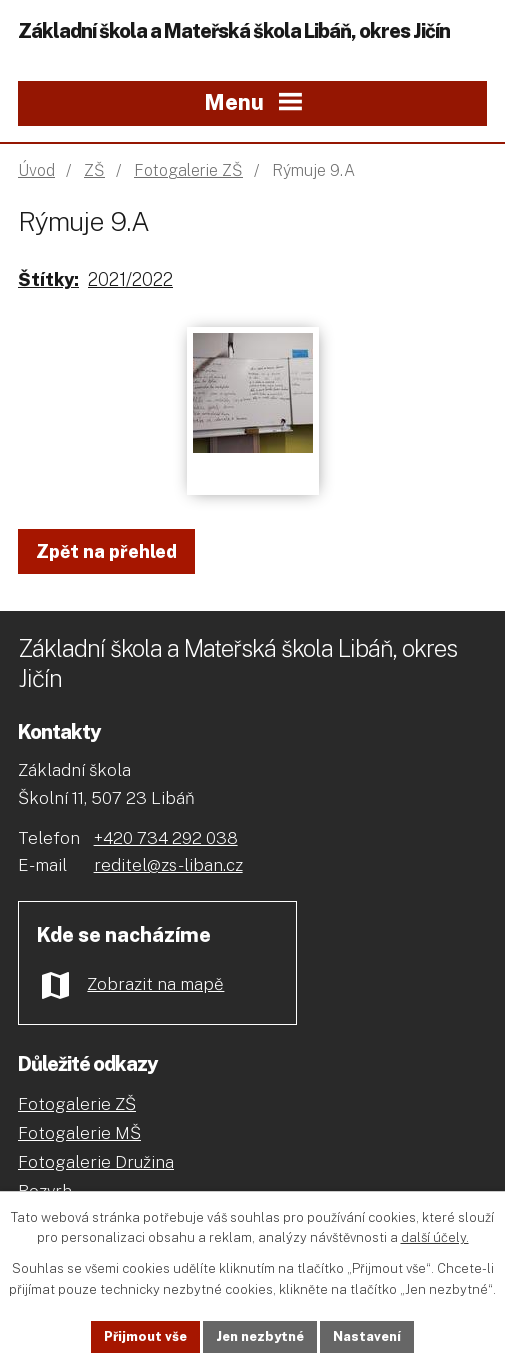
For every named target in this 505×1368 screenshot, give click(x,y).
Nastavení (367, 1336)
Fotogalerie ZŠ (188, 170)
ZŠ (94, 170)
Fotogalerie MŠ (79, 1133)
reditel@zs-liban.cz (168, 865)
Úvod (36, 170)
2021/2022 (130, 279)
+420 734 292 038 (166, 838)
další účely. (435, 1238)
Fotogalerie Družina (96, 1162)
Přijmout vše (145, 1336)
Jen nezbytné (260, 1336)
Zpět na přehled (106, 551)
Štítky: (48, 279)
